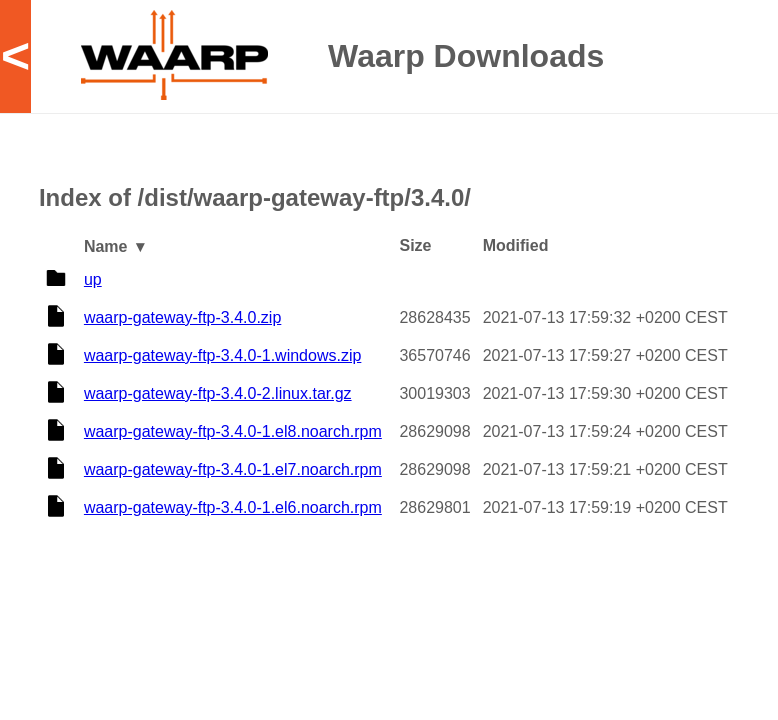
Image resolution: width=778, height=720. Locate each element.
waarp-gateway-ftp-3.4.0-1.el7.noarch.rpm (233, 469)
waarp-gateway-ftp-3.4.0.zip (182, 317)
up (93, 279)
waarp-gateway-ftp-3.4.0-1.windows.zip (222, 355)
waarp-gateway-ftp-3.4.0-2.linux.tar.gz (218, 393)
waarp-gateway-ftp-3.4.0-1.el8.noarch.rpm (233, 431)
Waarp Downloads (466, 56)
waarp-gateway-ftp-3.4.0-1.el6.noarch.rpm (233, 507)
